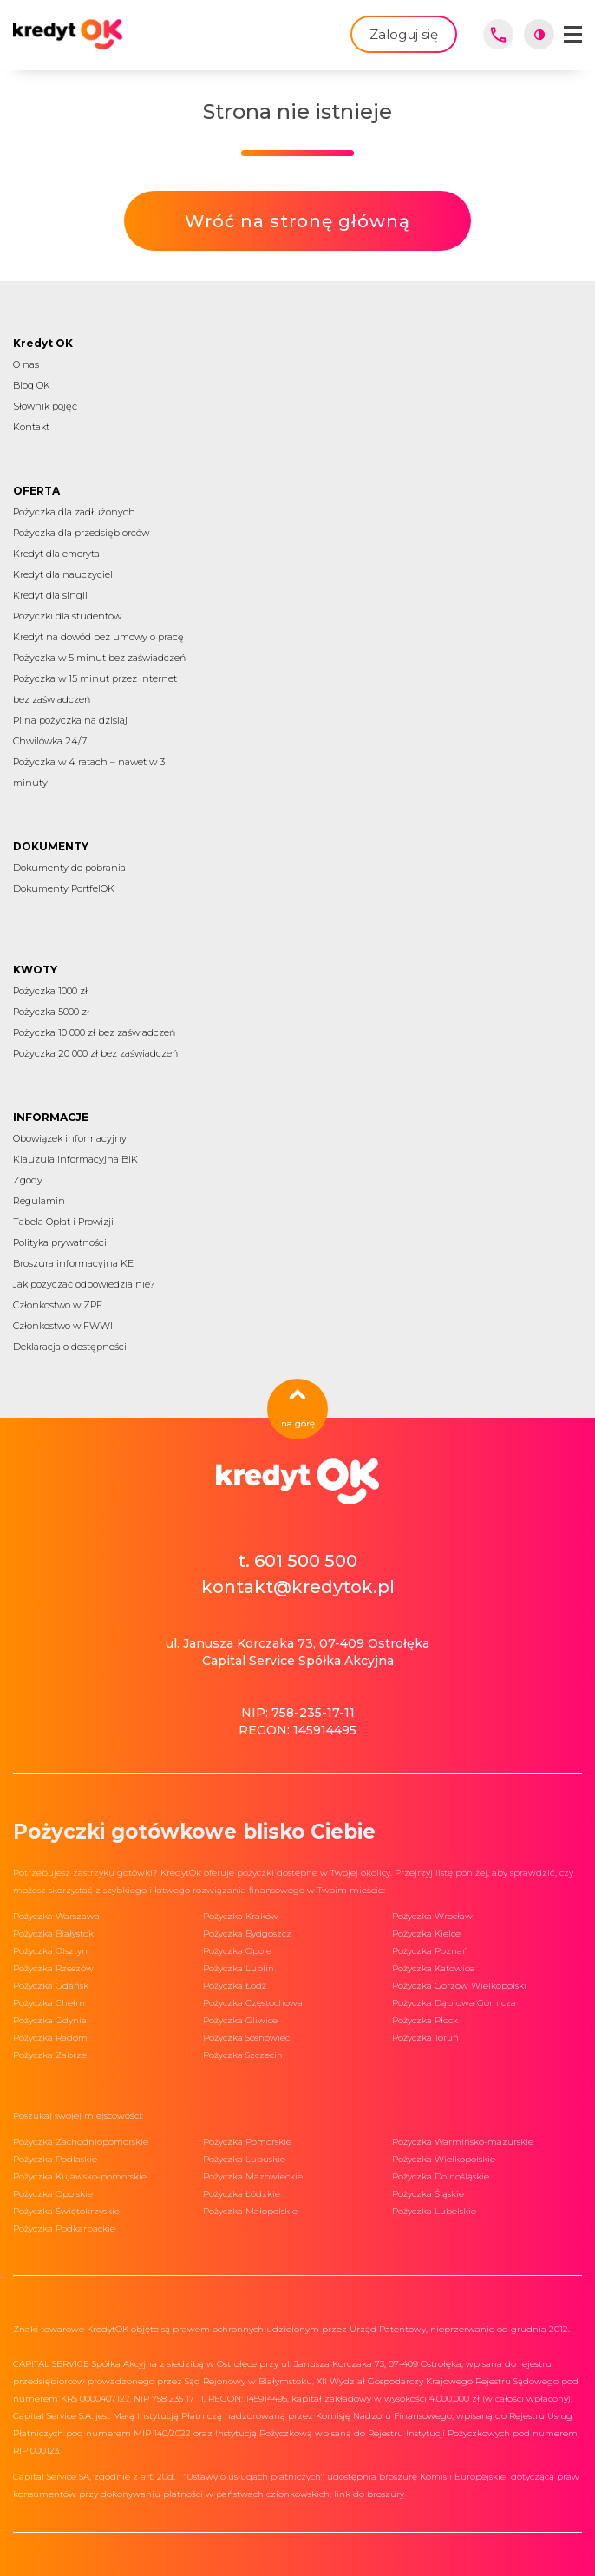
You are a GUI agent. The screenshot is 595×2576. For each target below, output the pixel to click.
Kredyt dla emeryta (56, 553)
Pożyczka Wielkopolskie (443, 2159)
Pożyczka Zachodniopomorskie (80, 2141)
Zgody (27, 1180)
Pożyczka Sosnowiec (246, 2037)
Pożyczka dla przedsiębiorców (81, 533)
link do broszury (369, 2494)
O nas (26, 364)
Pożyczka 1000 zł (50, 991)
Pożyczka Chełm (49, 2003)
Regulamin (39, 1201)
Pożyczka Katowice (433, 1968)
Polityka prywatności (60, 1242)
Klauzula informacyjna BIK (75, 1159)
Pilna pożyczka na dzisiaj (70, 720)
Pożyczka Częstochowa (253, 2003)
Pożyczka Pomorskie (247, 2141)
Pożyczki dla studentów (67, 616)
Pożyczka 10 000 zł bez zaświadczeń (94, 1032)
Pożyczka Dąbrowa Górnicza (454, 2003)
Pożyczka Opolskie (53, 2193)
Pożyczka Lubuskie (244, 2159)
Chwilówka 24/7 (50, 741)
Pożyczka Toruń (425, 2037)
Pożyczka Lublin (238, 1968)
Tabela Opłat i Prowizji (63, 1222)
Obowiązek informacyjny (70, 1138)
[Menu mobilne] (573, 34)
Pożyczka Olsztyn (50, 1951)
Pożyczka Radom (50, 2037)
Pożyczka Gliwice (240, 2020)
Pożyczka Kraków (240, 1916)
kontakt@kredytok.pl (298, 1586)
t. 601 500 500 (297, 1560)
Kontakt (31, 427)
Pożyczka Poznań (430, 1951)
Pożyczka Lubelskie (434, 2211)
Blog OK (31, 385)
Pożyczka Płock (425, 2020)
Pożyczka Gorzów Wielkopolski (459, 1985)
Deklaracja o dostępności (70, 1346)
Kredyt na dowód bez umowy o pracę (98, 637)
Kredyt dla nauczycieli (64, 574)
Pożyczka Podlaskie (55, 2159)
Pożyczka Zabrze (50, 2055)
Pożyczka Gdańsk (50, 1985)
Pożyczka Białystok (53, 1933)
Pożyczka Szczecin (243, 2055)
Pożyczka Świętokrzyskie (66, 2211)
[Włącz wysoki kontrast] (539, 34)
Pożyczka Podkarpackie (64, 2228)
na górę (298, 1409)
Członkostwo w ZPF (57, 1305)
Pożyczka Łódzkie (241, 2193)
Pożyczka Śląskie (428, 2193)
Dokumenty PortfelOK (63, 888)
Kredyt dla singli (50, 595)
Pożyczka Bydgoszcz (247, 1933)
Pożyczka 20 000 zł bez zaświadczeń (95, 1053)
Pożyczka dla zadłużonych (74, 512)
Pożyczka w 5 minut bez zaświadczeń (99, 658)
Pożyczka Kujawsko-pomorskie (80, 2176)
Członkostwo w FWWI (63, 1326)
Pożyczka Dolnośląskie (440, 2176)
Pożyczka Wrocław (432, 1916)
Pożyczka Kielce (426, 1933)
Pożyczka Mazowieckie (253, 2176)
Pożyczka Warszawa (56, 1916)
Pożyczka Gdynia (50, 2020)
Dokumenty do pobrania (69, 868)
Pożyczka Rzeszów (53, 1968)
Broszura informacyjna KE (73, 1263)
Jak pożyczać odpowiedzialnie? (84, 1284)
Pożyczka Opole (237, 1951)
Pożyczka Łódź (234, 1985)
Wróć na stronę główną (297, 221)
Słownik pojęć (45, 406)
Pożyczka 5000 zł (51, 1012)
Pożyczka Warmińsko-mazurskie (462, 2141)
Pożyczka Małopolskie (250, 2211)
